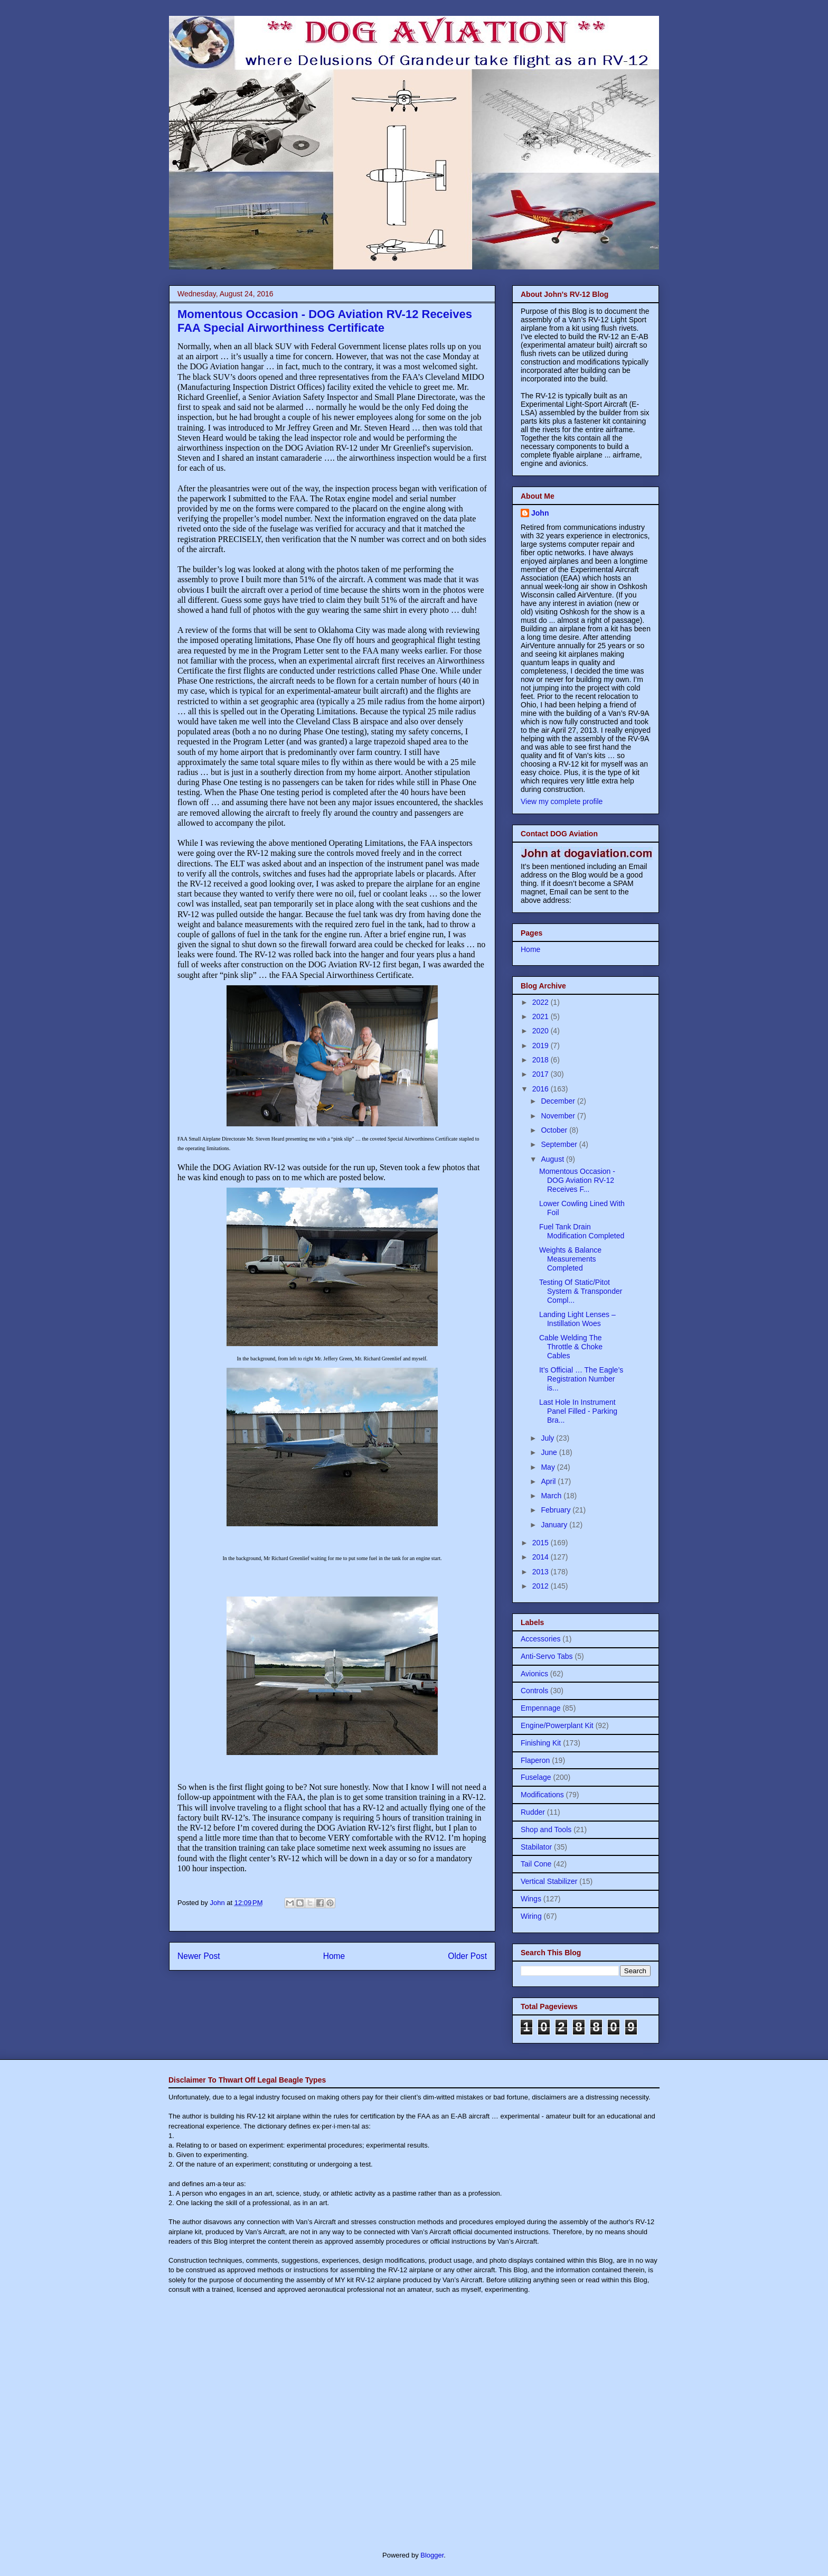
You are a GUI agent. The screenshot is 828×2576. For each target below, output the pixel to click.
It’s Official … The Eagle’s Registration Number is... (581, 1379)
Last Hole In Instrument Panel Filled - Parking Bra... (578, 1411)
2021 (541, 1016)
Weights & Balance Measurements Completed (570, 1259)
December (559, 1101)
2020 (541, 1030)
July (548, 1438)
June (550, 1452)
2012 (541, 1586)
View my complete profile (562, 801)
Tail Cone (536, 1864)
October (555, 1130)
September (560, 1144)
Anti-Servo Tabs (547, 1656)
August (553, 1159)
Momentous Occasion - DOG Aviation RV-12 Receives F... (577, 1180)
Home (334, 1956)
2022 (541, 1002)
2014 (541, 1557)
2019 (541, 1045)
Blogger (432, 2555)
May (549, 1467)
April (549, 1481)
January (555, 1524)
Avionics (534, 1673)
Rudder (533, 1812)
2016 (541, 1089)
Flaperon (535, 1760)
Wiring (531, 1916)
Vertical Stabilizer (549, 1881)
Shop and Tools (546, 1829)
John (540, 513)
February (556, 1510)
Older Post (467, 1956)
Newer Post (198, 1956)
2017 (541, 1074)
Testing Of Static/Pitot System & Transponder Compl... (580, 1291)
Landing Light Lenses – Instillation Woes (577, 1319)
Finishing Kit (541, 1743)
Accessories (540, 1639)
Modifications (542, 1794)
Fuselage (536, 1777)
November (559, 1116)
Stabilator (536, 1847)
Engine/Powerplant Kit (557, 1725)
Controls (534, 1690)
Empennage (541, 1708)
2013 (541, 1571)
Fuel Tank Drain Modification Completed (581, 1231)
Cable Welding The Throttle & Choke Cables (571, 1346)
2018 (541, 1060)
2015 (541, 1542)
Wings (531, 1898)
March (552, 1495)
